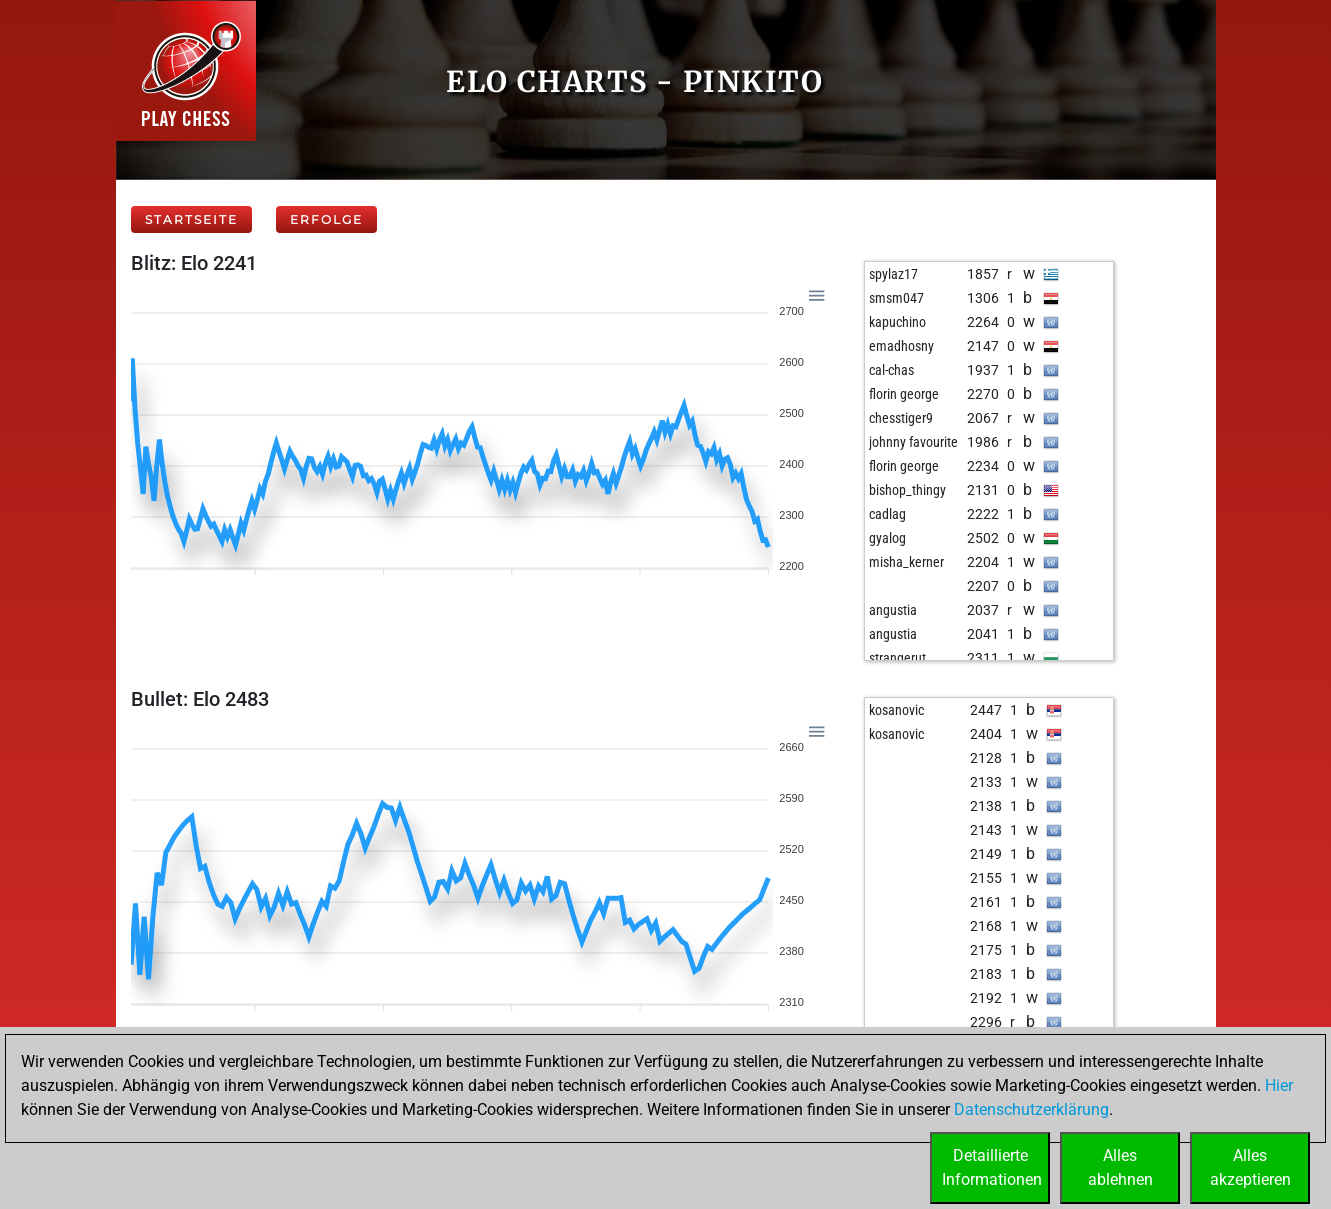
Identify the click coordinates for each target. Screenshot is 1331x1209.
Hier (1279, 1085)
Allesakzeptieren (1250, 1167)
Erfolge (326, 219)
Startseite (191, 219)
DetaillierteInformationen (992, 1167)
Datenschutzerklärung (1031, 1109)
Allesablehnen (1120, 1167)
